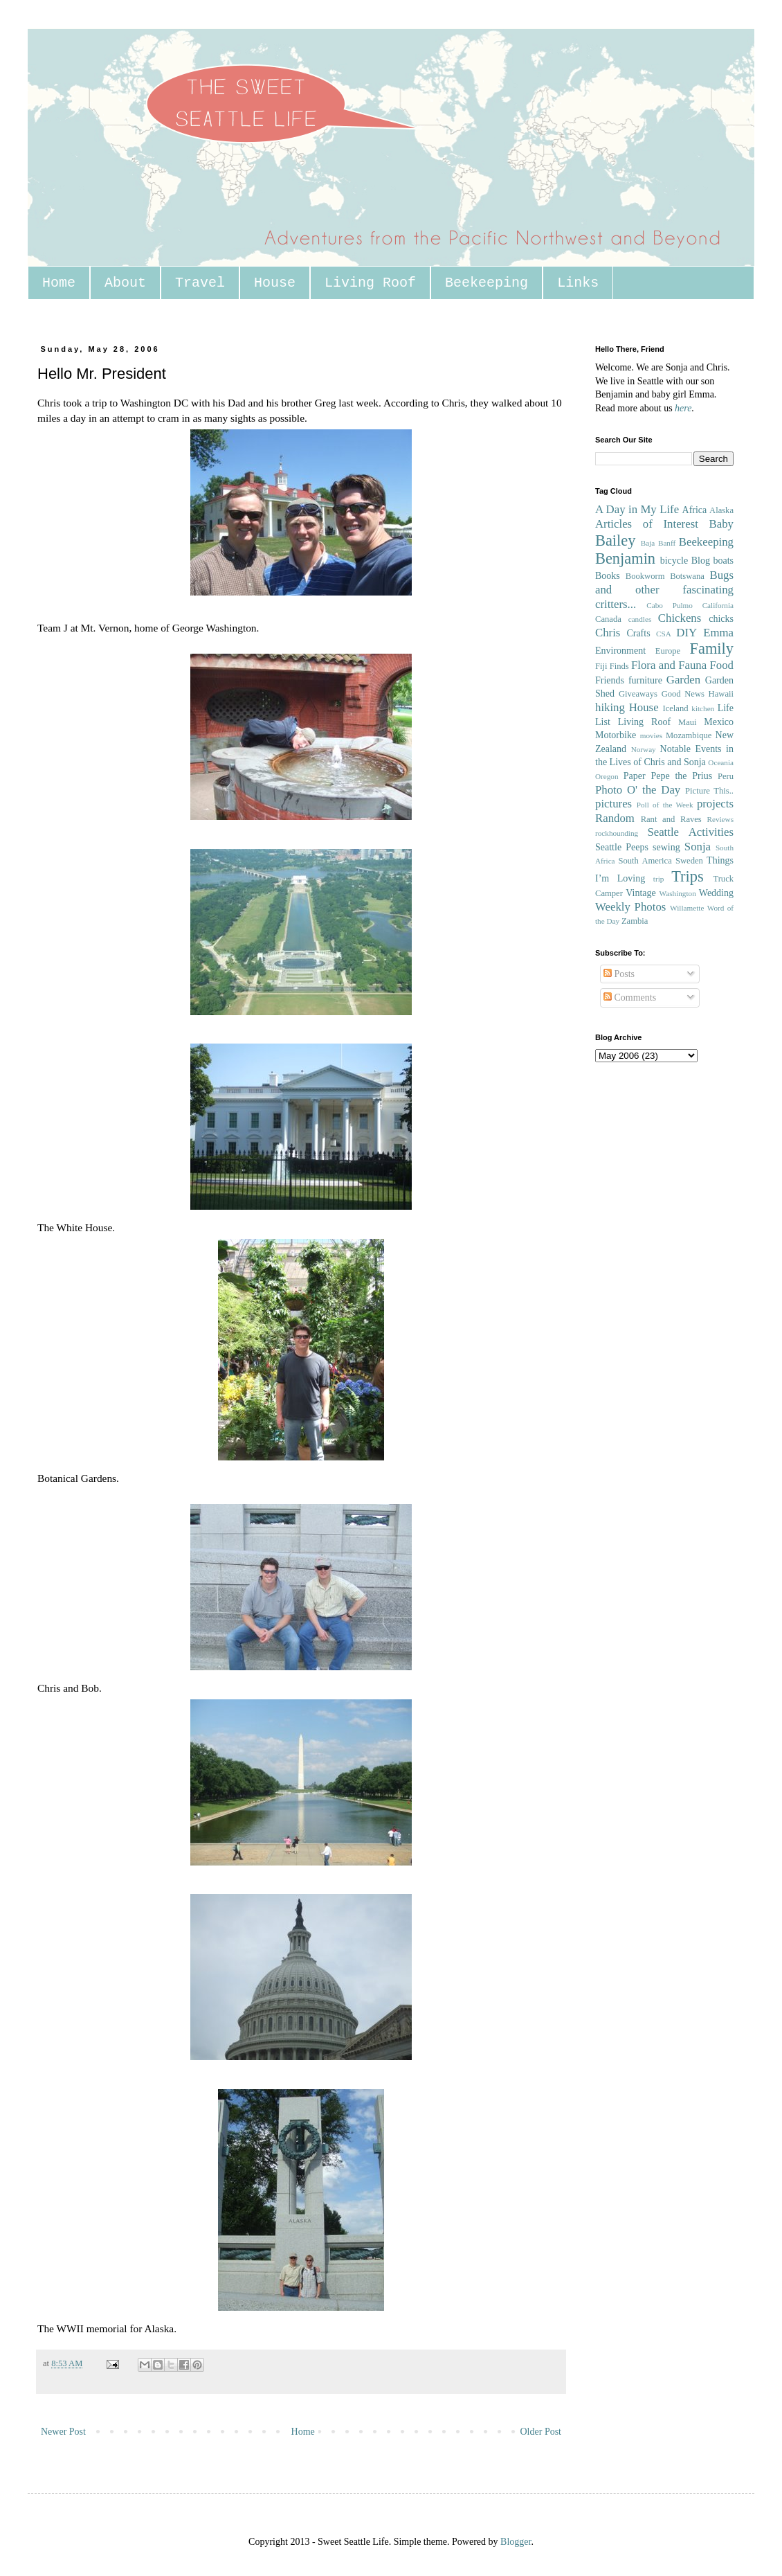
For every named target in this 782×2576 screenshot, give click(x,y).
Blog (700, 560)
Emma (718, 632)
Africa (694, 510)
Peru (726, 776)
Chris (607, 632)
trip (658, 879)
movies (651, 735)
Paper (635, 776)
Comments (629, 997)
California (718, 605)
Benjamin (625, 558)
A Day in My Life (637, 509)
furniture (645, 680)
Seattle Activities (690, 832)
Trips (687, 876)
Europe (667, 651)
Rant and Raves (671, 819)
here (683, 408)
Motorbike (615, 735)
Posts (619, 974)
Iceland (675, 708)
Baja (648, 543)
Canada (608, 619)
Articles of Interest (646, 523)
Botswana (687, 576)
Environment (620, 650)
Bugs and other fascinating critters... (664, 589)
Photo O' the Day (637, 789)
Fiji (601, 666)
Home (58, 283)
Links (578, 283)
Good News (683, 694)
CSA (663, 633)
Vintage (640, 893)
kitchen (702, 708)
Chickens (679, 618)
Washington (678, 893)
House (274, 283)
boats (723, 560)
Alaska (721, 510)
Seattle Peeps (621, 847)
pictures (613, 803)
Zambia (634, 921)
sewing (666, 847)
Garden (683, 679)
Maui (687, 722)
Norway (643, 749)
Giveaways (638, 694)
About (125, 283)
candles (640, 619)
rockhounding (616, 833)
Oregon (607, 776)
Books (607, 576)
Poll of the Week (665, 804)
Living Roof (370, 283)
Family (712, 648)
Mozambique (688, 735)
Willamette (687, 908)
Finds (619, 666)
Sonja (697, 846)
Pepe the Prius (681, 776)
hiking (610, 707)
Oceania (721, 762)
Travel (200, 283)
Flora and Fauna (669, 665)
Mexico (719, 722)
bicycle (674, 560)
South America (644, 861)
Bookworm (645, 576)
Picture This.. (709, 791)
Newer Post (63, 2431)
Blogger (515, 2542)
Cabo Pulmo (669, 605)
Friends (609, 680)
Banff (666, 543)
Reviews (720, 819)
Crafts (638, 633)
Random (615, 818)
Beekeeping (486, 283)
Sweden (689, 861)
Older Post (541, 2431)
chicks (721, 619)
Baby (721, 523)
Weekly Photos (630, 906)
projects (715, 803)
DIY (686, 632)
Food (721, 665)
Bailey (615, 540)
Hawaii (721, 694)
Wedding (716, 893)
